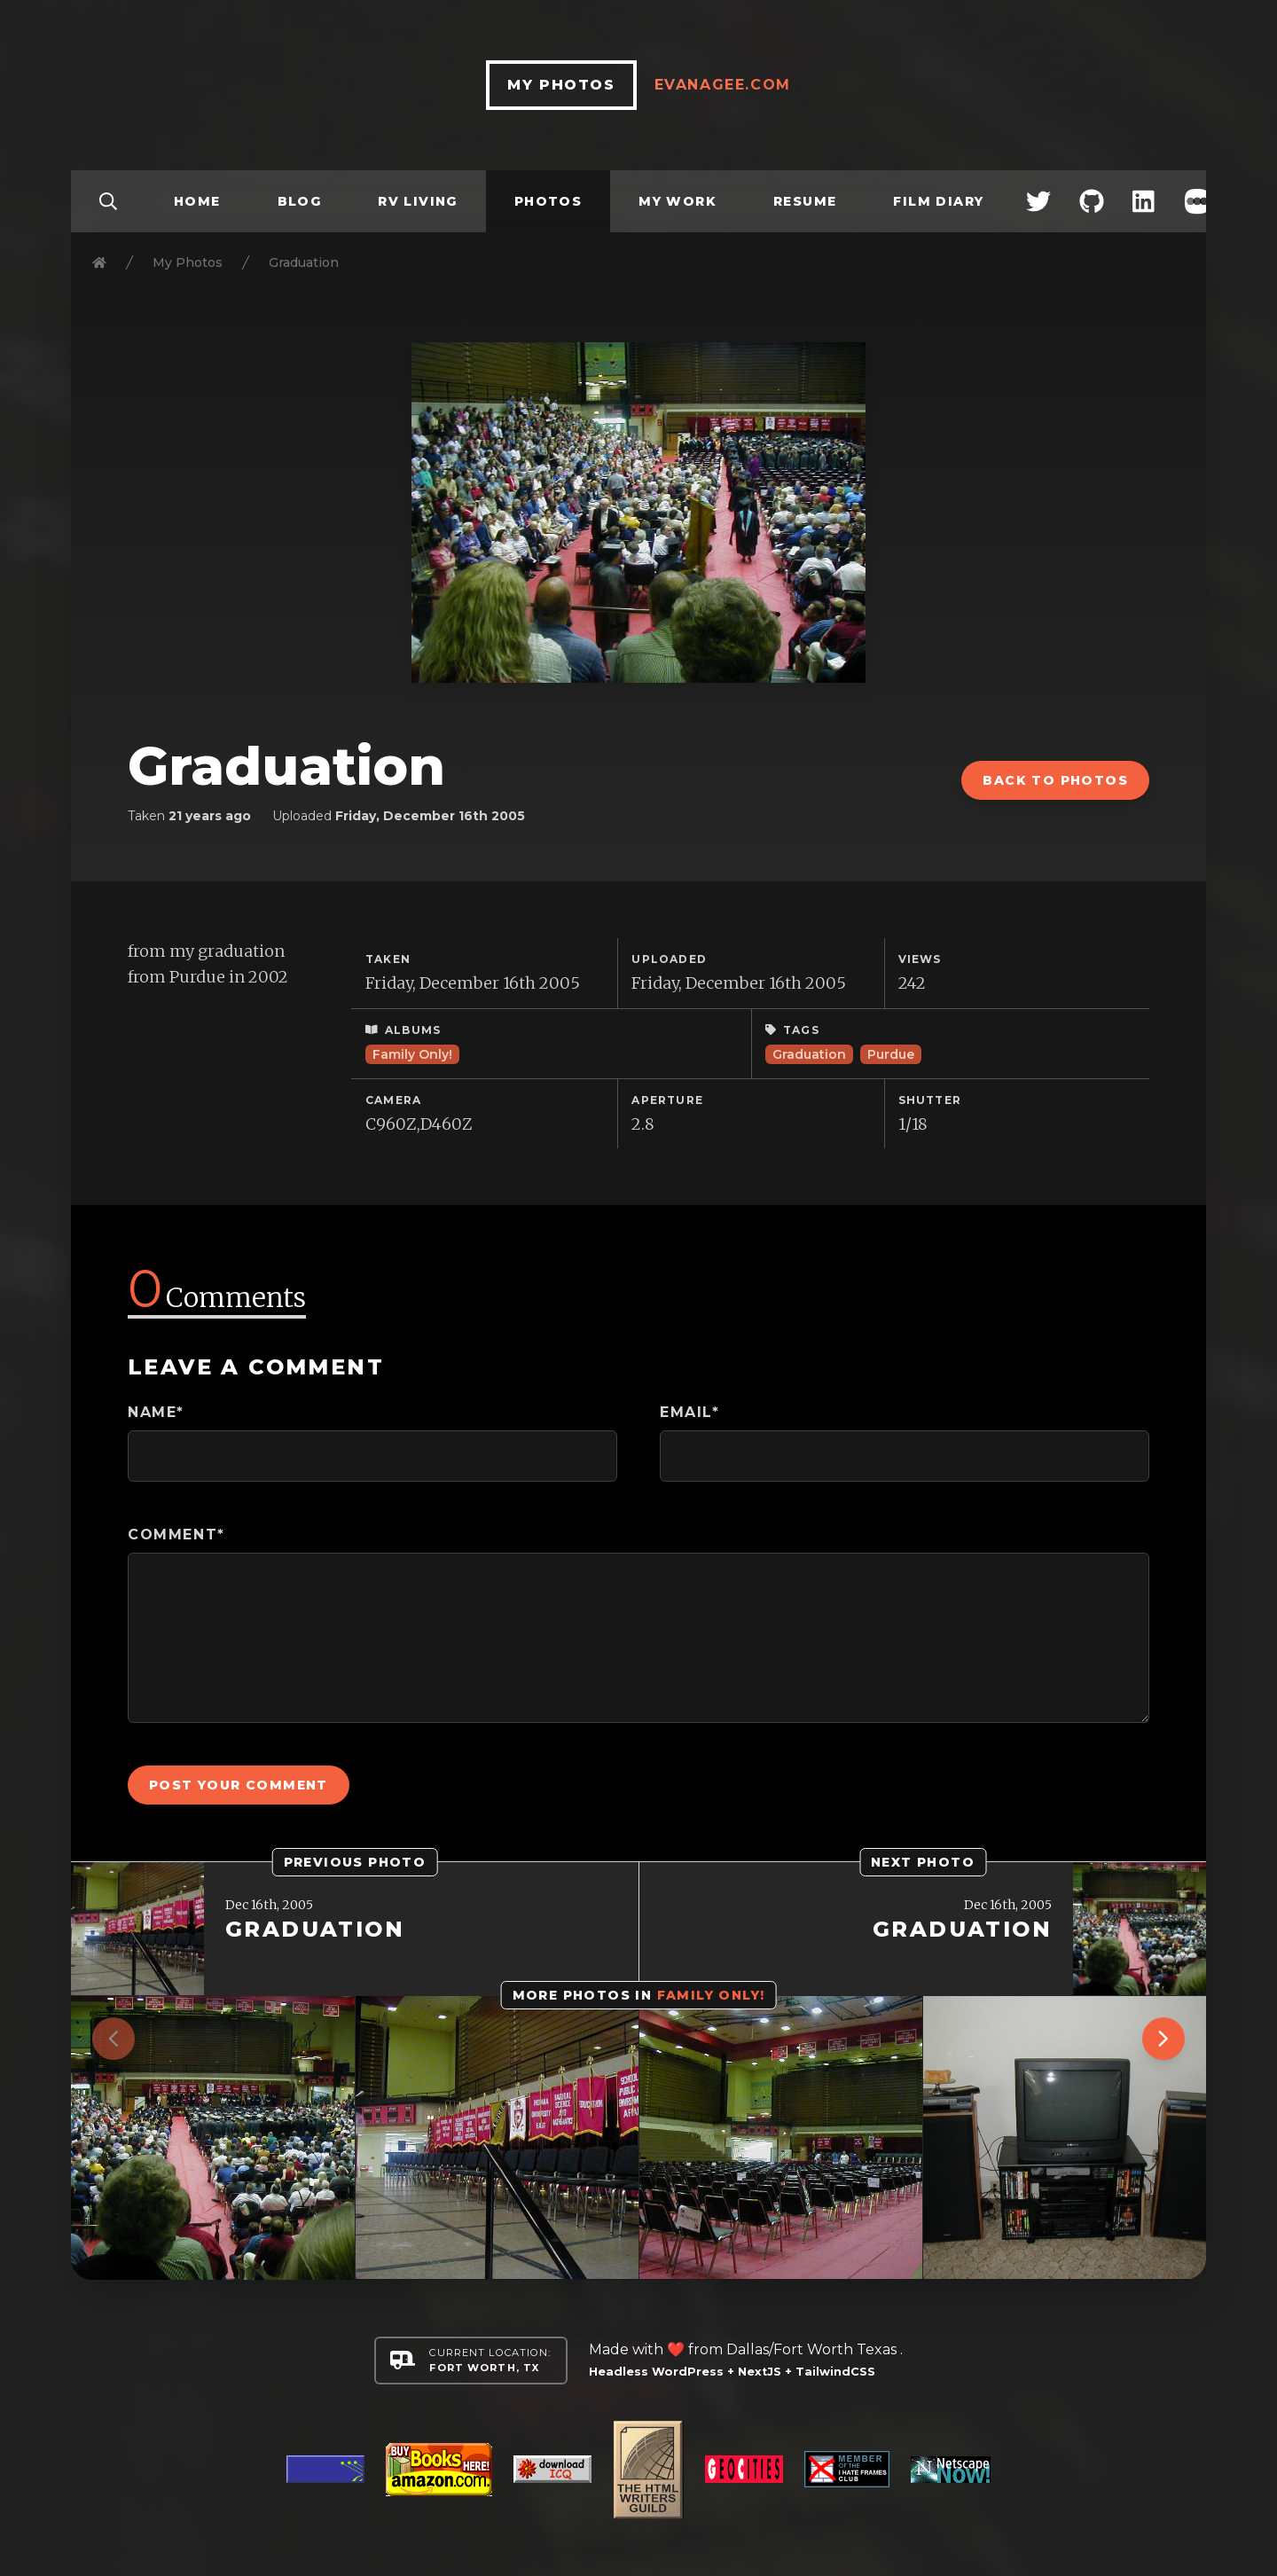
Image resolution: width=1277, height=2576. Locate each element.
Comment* (176, 1534)
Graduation (809, 1054)
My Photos (188, 262)
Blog (300, 201)
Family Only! (412, 1054)
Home (197, 201)
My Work (677, 201)
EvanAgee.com (722, 84)
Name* (156, 1412)
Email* (690, 1412)
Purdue (890, 1054)
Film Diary (938, 201)
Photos (548, 201)
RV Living (418, 201)
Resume (804, 201)
